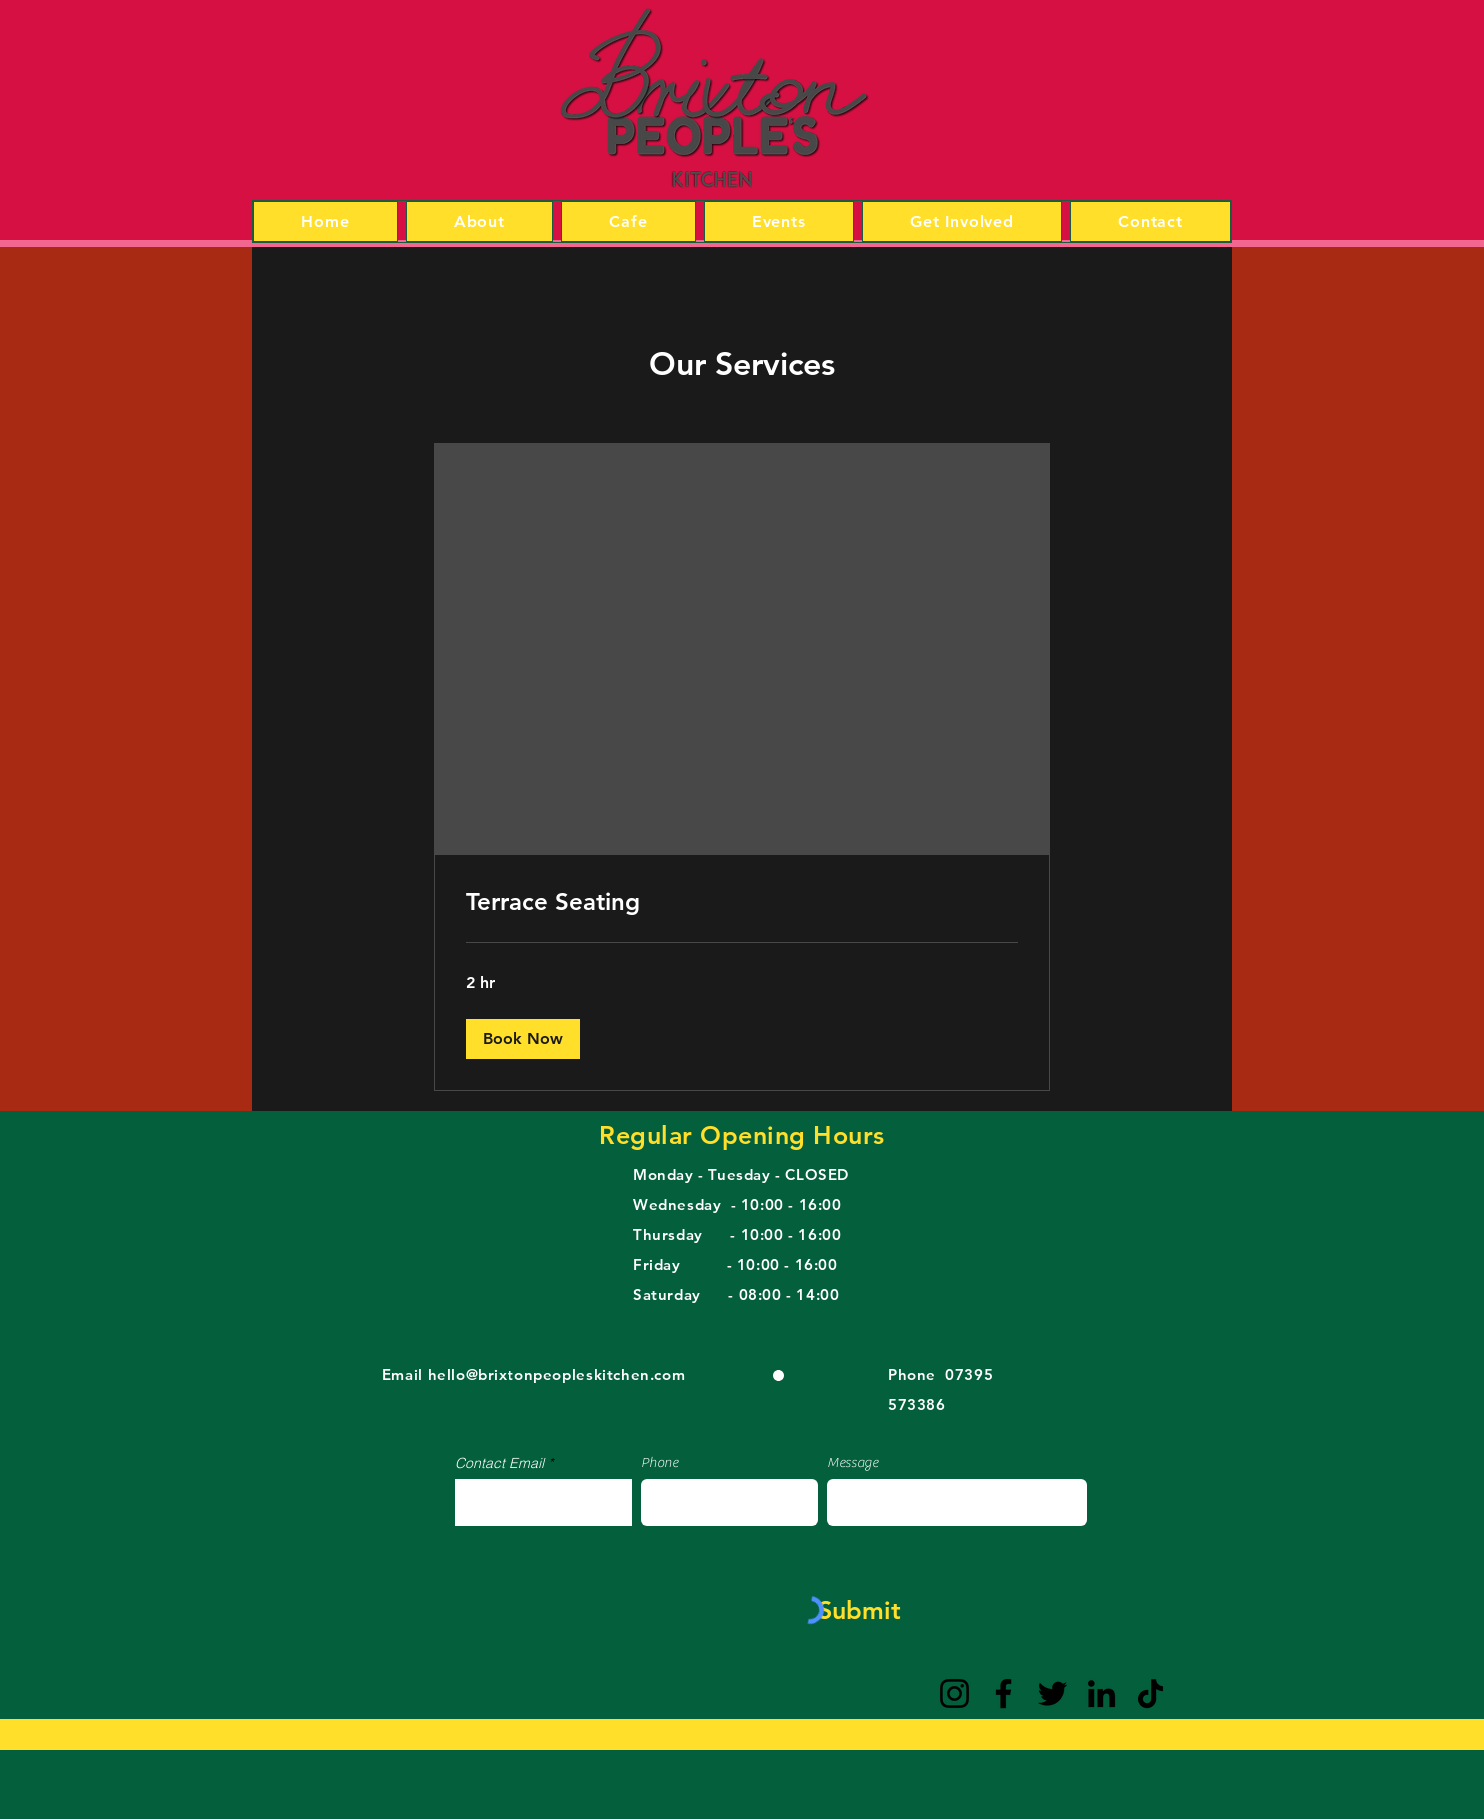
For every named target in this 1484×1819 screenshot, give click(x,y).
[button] (523, 1039)
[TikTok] (1150, 1693)
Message (852, 1463)
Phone (659, 1463)
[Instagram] (954, 1693)
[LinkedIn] (1101, 1693)
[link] (742, 902)
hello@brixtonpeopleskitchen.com (557, 1374)
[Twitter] (1052, 1693)
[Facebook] (1003, 1693)
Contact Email (499, 1463)
